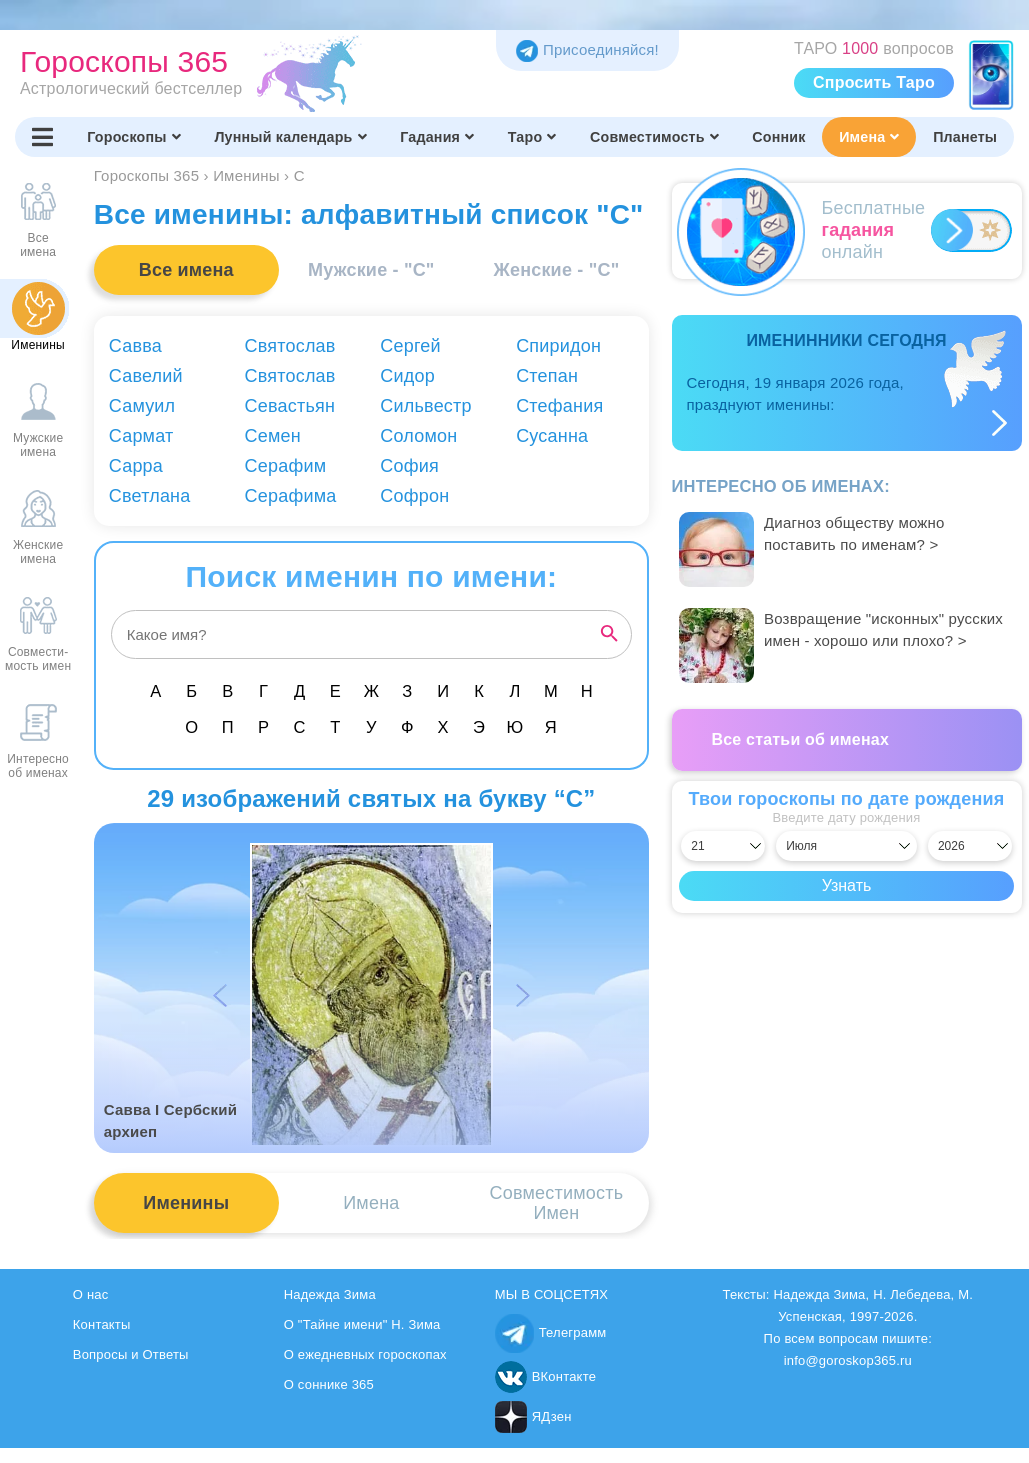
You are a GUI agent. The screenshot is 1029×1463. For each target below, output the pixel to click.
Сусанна (552, 436)
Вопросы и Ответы (131, 1354)
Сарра (136, 466)
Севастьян (290, 406)
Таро (532, 137)
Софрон (414, 496)
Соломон (418, 436)
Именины (186, 1203)
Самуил (142, 406)
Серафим (286, 466)
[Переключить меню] (43, 137)
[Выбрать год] (970, 846)
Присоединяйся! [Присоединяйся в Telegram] (587, 49)
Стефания (559, 406)
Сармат (141, 436)
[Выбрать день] (723, 846)
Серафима (291, 496)
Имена (869, 137)
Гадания (437, 137)
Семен (273, 436)
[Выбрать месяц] (846, 846)
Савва (135, 346)
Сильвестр (425, 406)
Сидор (407, 376)
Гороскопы (134, 137)
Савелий (146, 376)
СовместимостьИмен (557, 1203)
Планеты (965, 137)
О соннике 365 (329, 1384)
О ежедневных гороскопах (365, 1354)
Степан (547, 376)
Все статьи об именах (801, 739)
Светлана (150, 496)
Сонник (778, 137)
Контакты (102, 1324)
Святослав (290, 346)
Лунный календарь (290, 137)
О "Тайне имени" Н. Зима (362, 1324)
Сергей (410, 346)
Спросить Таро (874, 82)
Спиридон (558, 346)
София (409, 466)
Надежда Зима (330, 1294)
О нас (91, 1294)
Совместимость (654, 137)
